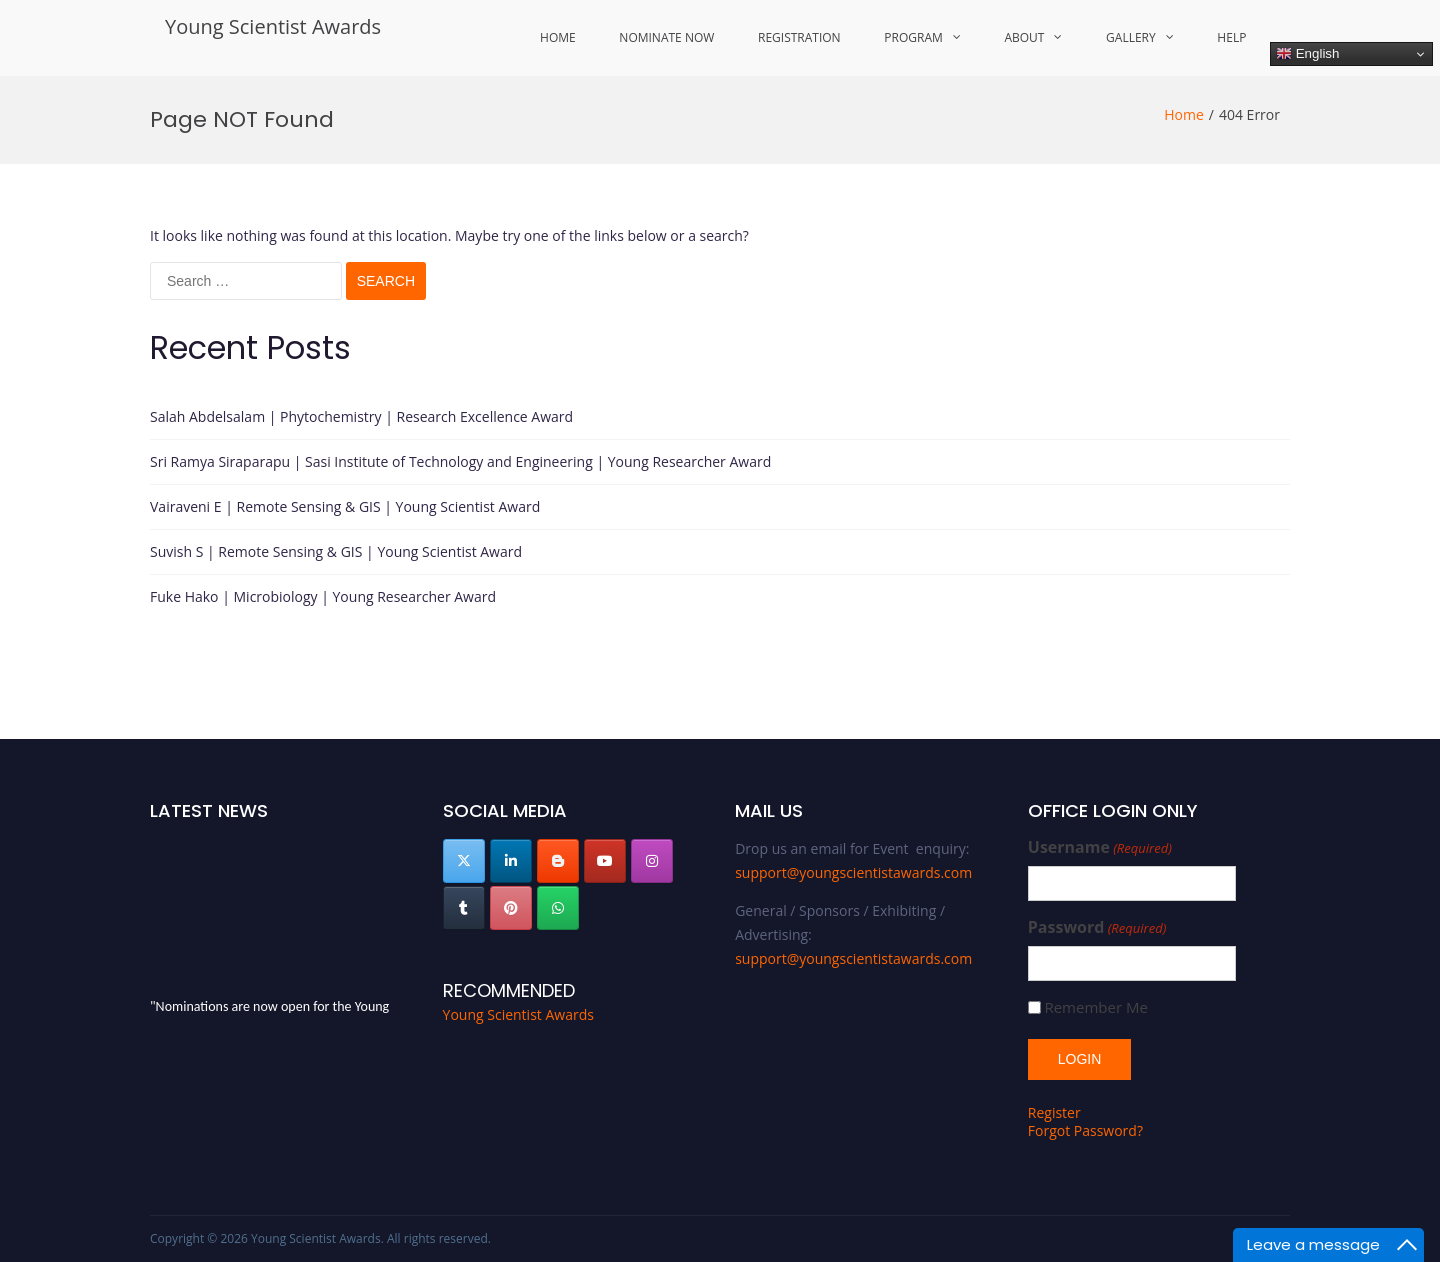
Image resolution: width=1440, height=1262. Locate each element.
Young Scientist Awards (273, 26)
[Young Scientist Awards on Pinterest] (511, 908)
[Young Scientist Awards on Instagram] (652, 861)
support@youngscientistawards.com (853, 872)
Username (1100, 847)
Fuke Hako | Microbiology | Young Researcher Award (323, 596)
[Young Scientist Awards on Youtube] (605, 861)
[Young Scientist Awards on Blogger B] (558, 861)
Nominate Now (666, 37)
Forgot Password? (1085, 1130)
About (1024, 37)
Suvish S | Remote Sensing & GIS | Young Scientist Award (336, 551)
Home (558, 37)
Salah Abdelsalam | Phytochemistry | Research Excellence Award (361, 416)
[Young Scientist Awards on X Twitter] (464, 861)
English (1307, 54)
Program (913, 37)
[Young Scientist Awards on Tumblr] (464, 908)
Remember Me (1095, 1007)
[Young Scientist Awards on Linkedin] (511, 861)
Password (1097, 927)
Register (1054, 1112)
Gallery (1131, 37)
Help (1231, 37)
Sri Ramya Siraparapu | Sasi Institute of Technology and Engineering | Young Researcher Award (460, 461)
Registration (799, 37)
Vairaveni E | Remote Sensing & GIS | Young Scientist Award (345, 506)
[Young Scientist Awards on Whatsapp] (558, 908)
